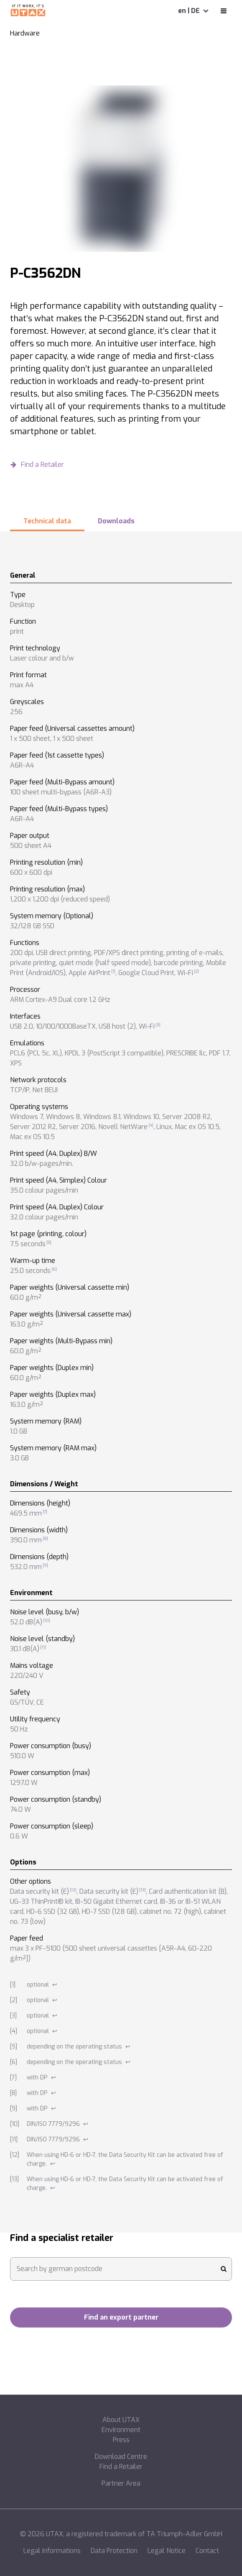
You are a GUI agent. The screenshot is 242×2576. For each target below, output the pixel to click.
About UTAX (121, 2419)
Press (121, 2439)
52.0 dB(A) (26, 1622)
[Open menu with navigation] (223, 11)
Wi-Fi (185, 972)
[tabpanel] (121, 1382)
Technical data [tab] (47, 521)
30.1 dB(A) (24, 1648)
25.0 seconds (30, 1270)
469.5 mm (26, 1513)
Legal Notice (167, 2550)
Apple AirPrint (89, 972)
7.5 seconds (28, 1243)
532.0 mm (26, 1566)
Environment (121, 2429)
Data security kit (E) (39, 1891)
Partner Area (121, 2483)
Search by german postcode (59, 2268)
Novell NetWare (123, 1126)
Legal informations (52, 2550)
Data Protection (114, 2550)
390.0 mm (26, 1540)
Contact (207, 2550)
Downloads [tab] (116, 521)
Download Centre (121, 2456)
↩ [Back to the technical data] (54, 1985)
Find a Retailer (121, 2466)
